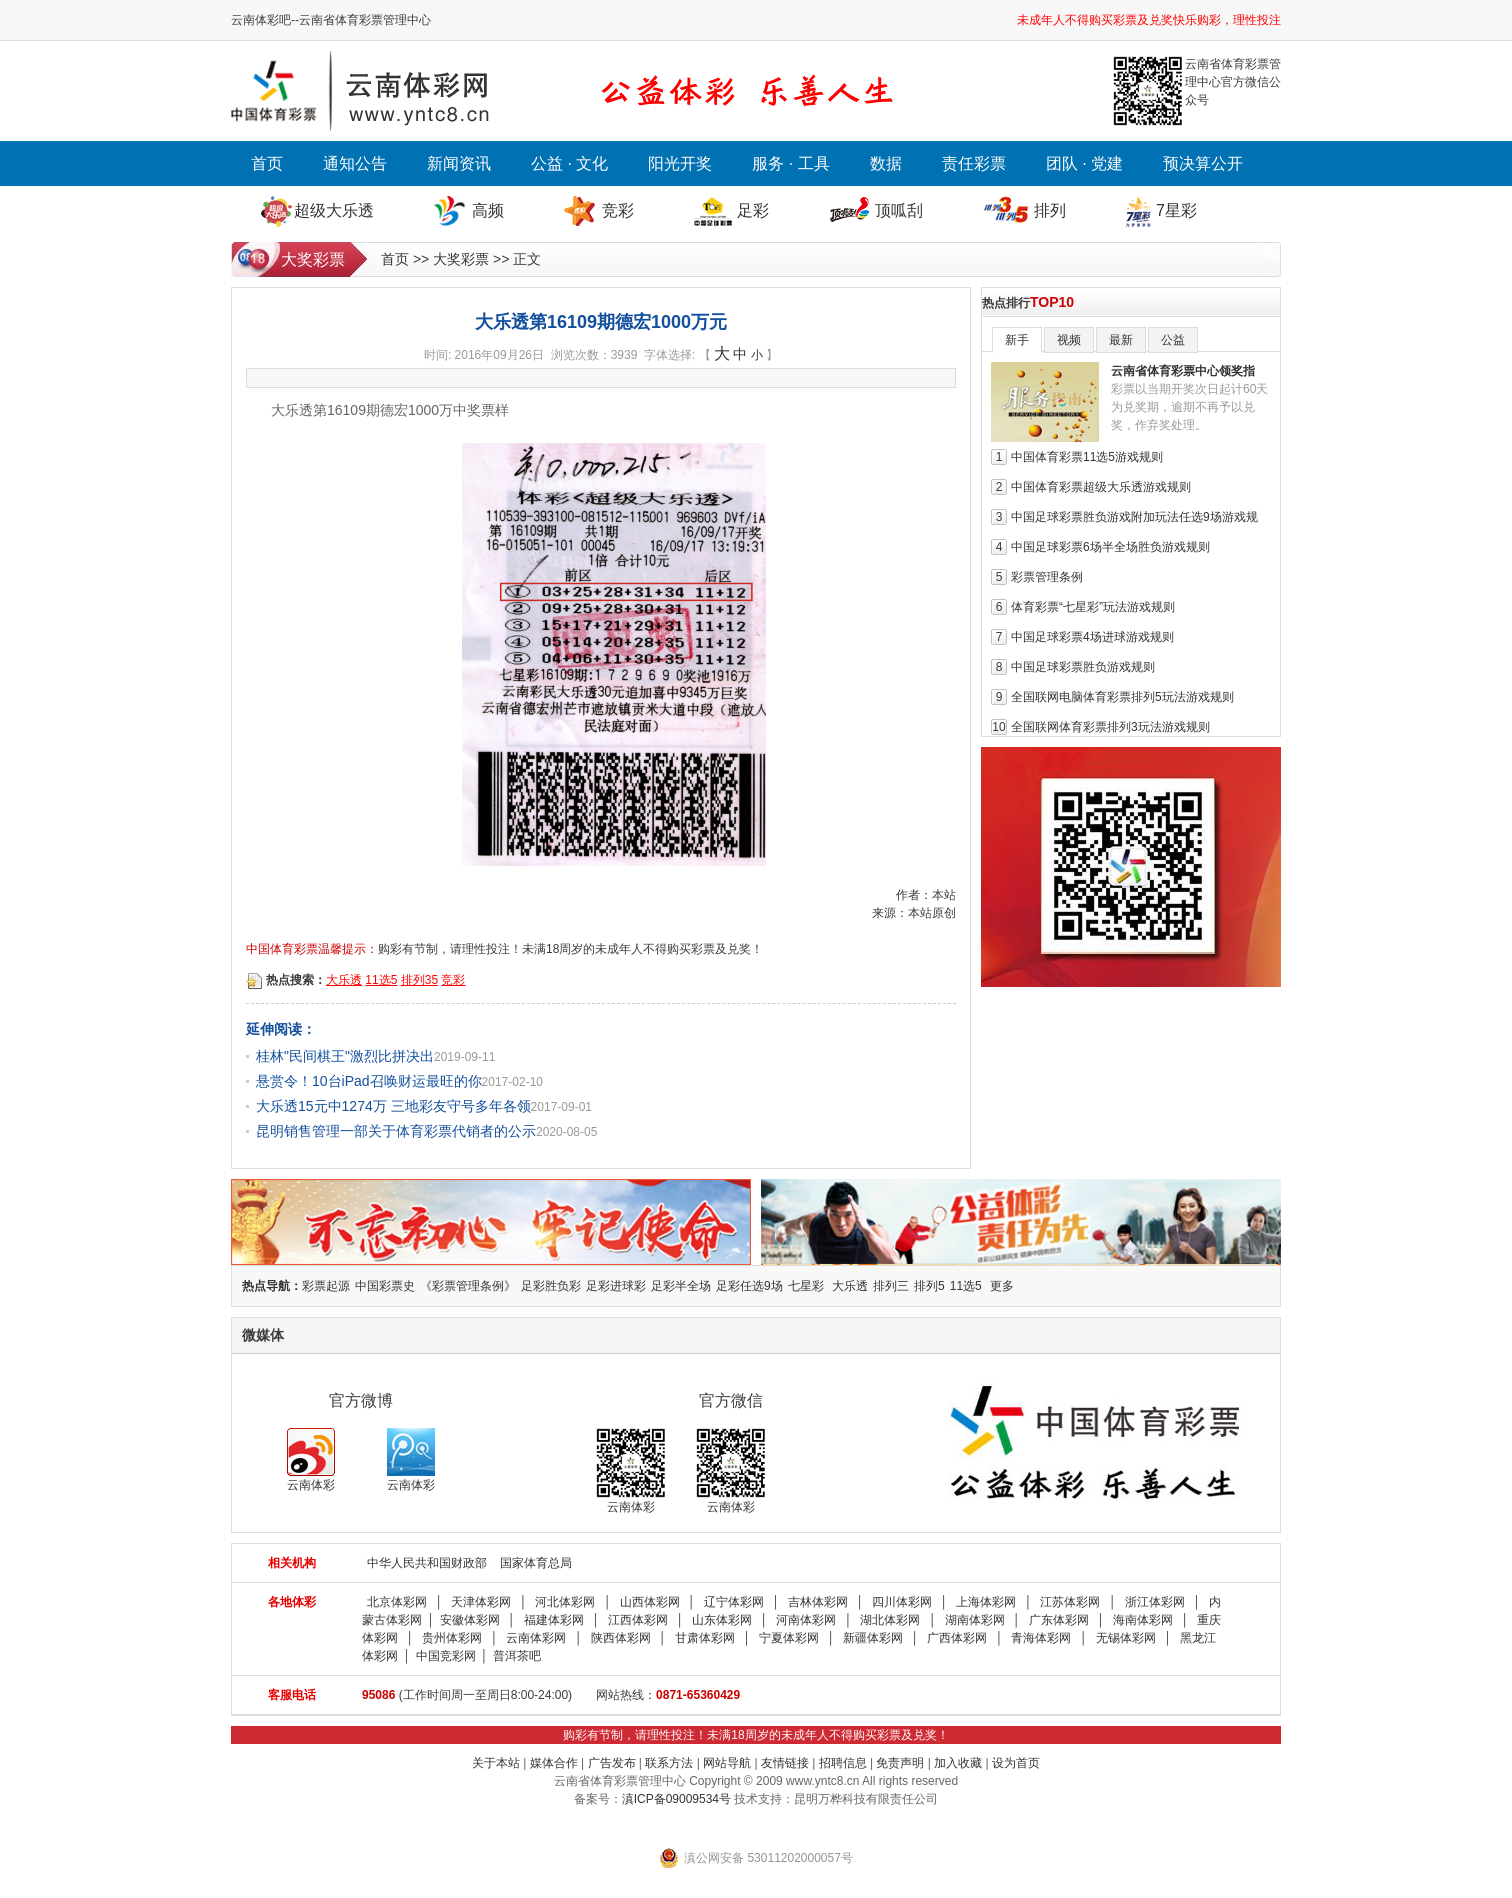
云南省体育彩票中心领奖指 (1183, 371)
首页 (267, 163)
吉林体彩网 (818, 1602)
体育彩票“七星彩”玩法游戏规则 (1093, 607)
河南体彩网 (806, 1620)
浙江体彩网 (1155, 1602)
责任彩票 (974, 163)
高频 (488, 210)
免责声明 (900, 1763)
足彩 (753, 210)
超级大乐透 (334, 210)
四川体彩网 (902, 1602)
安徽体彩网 (470, 1620)
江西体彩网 (638, 1620)
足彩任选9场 (749, 1286)
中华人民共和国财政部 (427, 1563)
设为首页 (1016, 1763)
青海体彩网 (1041, 1638)
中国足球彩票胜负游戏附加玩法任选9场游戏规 (1134, 517)
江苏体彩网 (1070, 1602)
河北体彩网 (565, 1602)
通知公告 (355, 163)
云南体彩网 (536, 1638)
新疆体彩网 (873, 1638)
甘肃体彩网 (705, 1638)
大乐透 (344, 980)
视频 (1069, 340)
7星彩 (1176, 210)
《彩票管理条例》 (468, 1286)
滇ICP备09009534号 (676, 1799)
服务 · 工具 (790, 163)
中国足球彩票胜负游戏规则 (1083, 667)
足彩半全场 (681, 1286)
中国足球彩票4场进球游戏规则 (1092, 637)
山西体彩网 (650, 1602)
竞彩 (618, 210)
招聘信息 (843, 1763)
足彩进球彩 (616, 1286)
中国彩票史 (385, 1286)
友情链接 (785, 1763)
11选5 (381, 980)
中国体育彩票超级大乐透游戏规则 (1101, 487)
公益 (1173, 340)
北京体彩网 (397, 1602)
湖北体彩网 (890, 1620)
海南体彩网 (1143, 1620)
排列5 (929, 1286)
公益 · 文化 (569, 163)
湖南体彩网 (975, 1620)
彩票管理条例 (1047, 577)
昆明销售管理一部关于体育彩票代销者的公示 (396, 1131)
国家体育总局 (536, 1563)
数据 (886, 163)
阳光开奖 (680, 163)
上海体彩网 (986, 1602)
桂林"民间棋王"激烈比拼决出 (345, 1056)
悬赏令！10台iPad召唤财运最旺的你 (369, 1081)
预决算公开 (1203, 163)
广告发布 (612, 1763)
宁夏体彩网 (789, 1638)
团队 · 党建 (1084, 163)
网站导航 (727, 1763)
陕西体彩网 (621, 1638)
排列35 (419, 980)
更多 (1002, 1286)
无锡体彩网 (1126, 1638)
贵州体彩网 (452, 1638)
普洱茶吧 (517, 1656)
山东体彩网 (722, 1620)
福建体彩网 (554, 1620)
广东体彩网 (1059, 1620)
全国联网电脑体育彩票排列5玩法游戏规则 (1122, 697)
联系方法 (669, 1763)
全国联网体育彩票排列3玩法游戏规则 (1110, 727)
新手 (1017, 340)
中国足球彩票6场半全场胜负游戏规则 (1110, 547)
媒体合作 (554, 1763)
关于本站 (496, 1763)
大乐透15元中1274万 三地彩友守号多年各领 (393, 1106)
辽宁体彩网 (734, 1602)
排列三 (891, 1286)
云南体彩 (311, 1460)
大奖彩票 (461, 259)
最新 (1121, 340)
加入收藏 (958, 1763)
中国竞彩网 (446, 1656)
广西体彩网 (957, 1638)
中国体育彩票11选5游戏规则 (1087, 457)
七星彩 (806, 1286)
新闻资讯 (459, 163)
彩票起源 (326, 1286)
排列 (1050, 210)
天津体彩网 (481, 1602)
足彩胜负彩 (551, 1286)
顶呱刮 (899, 210)
